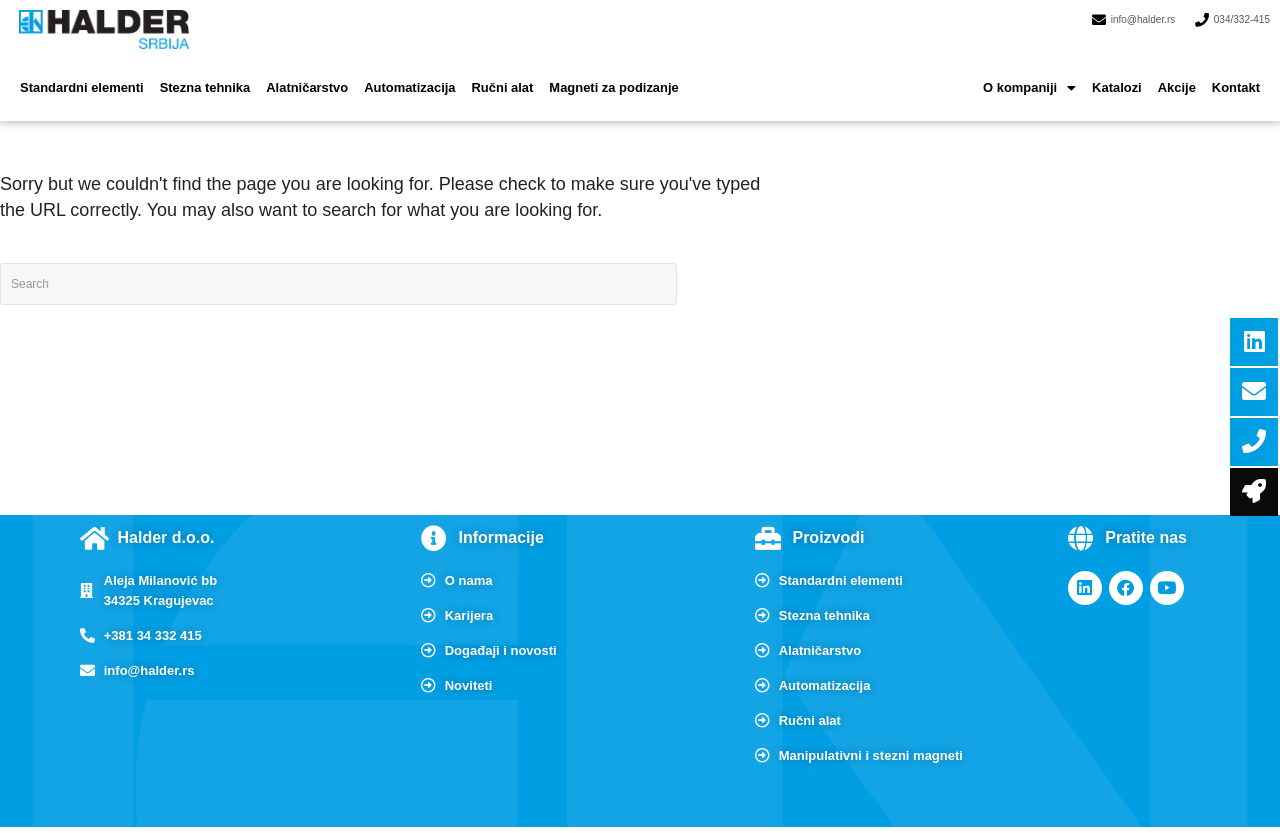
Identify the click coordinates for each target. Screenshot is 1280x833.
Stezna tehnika (193, 75)
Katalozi (1125, 75)
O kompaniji (1042, 75)
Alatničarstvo (289, 75)
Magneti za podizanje (577, 75)
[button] (1042, 75)
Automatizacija (385, 75)
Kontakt (1237, 75)
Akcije (1181, 75)
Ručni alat (471, 75)
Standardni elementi (77, 75)
